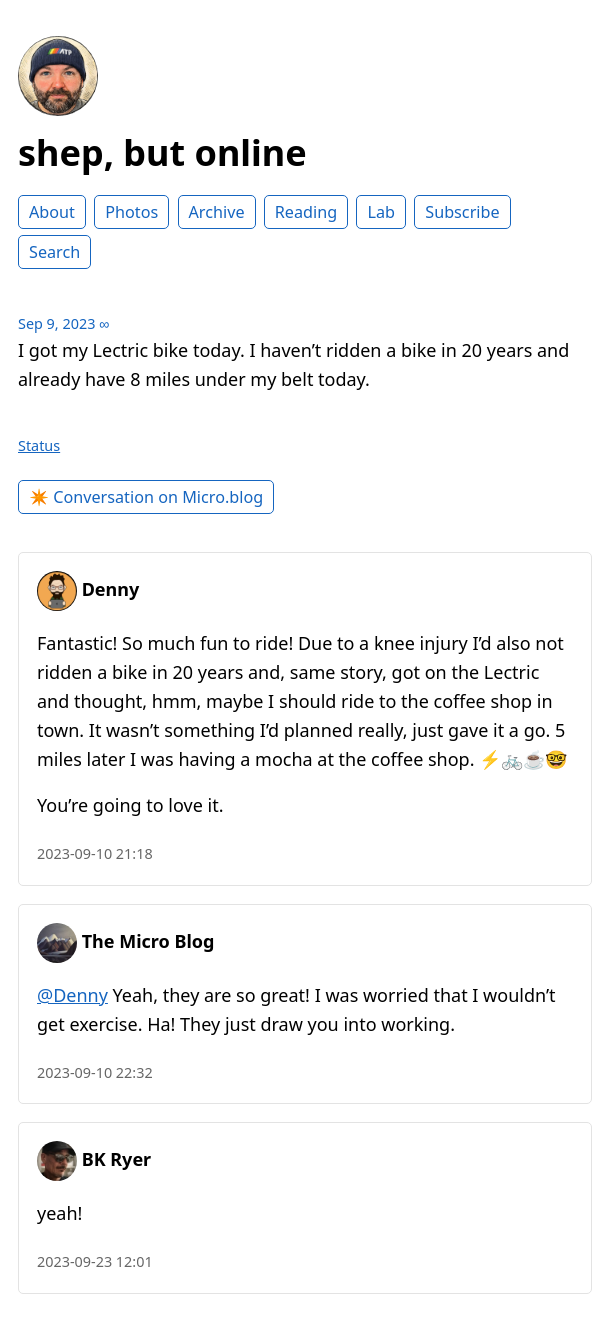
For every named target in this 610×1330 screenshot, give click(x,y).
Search (54, 252)
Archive (217, 212)
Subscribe (462, 212)
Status (39, 445)
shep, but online (162, 152)
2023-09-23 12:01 (95, 1261)
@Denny (72, 995)
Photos (131, 212)
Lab (381, 212)
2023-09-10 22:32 (95, 1072)
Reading (306, 212)
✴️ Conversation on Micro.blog (146, 497)
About (52, 212)
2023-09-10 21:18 (95, 853)
